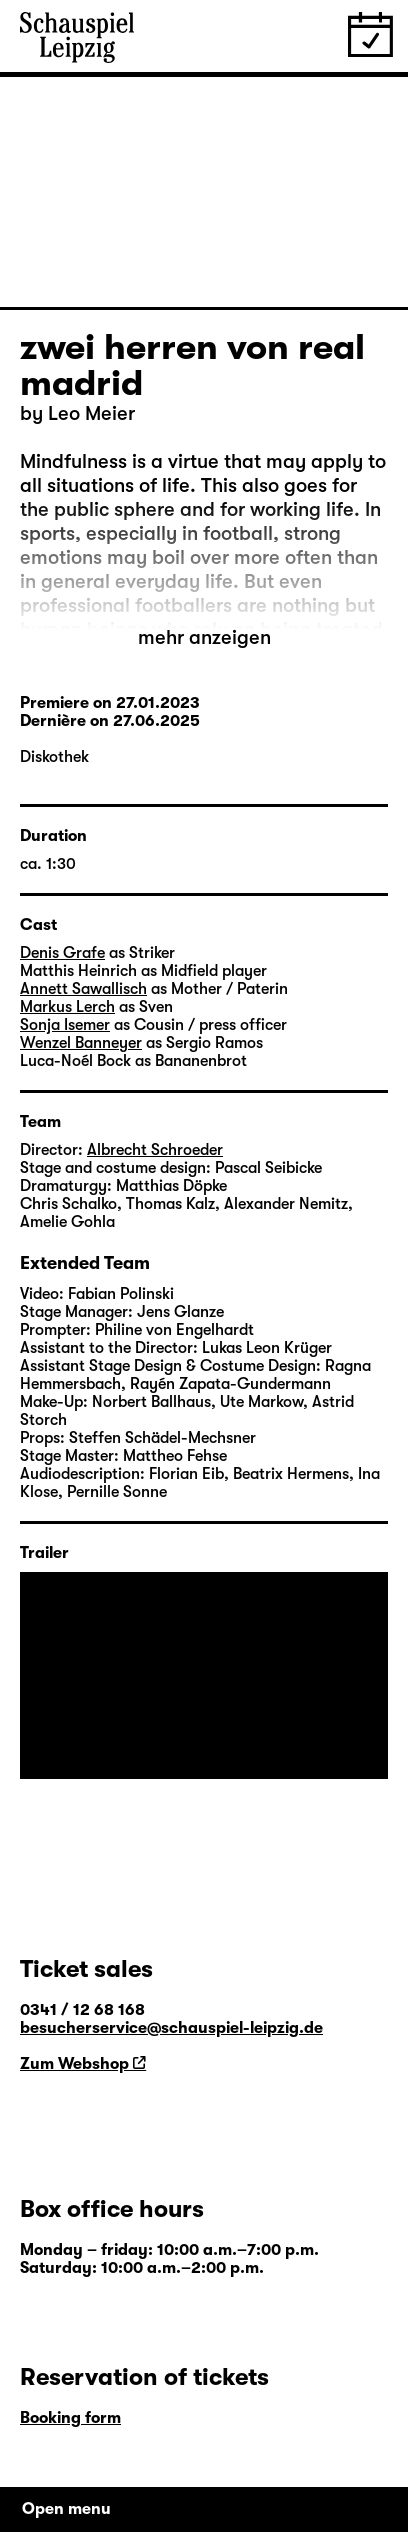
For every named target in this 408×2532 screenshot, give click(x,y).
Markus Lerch (67, 1007)
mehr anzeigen (204, 637)
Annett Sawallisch (83, 989)
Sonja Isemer (65, 1025)
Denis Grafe (62, 953)
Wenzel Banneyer (81, 1043)
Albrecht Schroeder (155, 1150)
